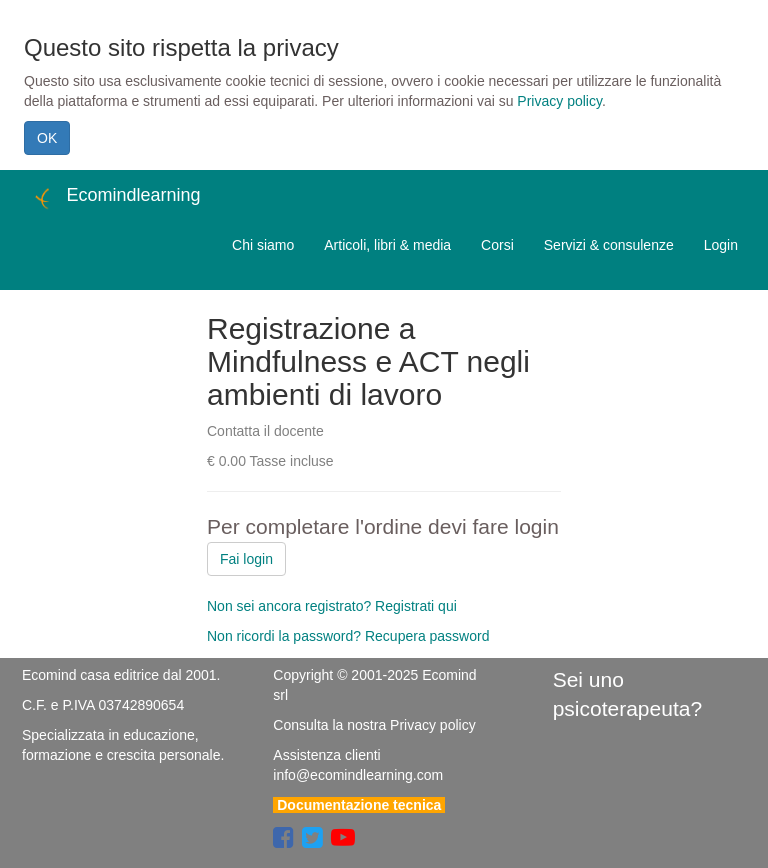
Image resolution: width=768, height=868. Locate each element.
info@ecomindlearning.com (358, 775)
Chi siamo (263, 245)
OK (47, 138)
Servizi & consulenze (609, 245)
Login (721, 245)
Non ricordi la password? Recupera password (348, 636)
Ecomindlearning (115, 198)
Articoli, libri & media (387, 245)
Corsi (497, 245)
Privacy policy (559, 101)
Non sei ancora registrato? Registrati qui (332, 606)
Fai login (246, 559)
